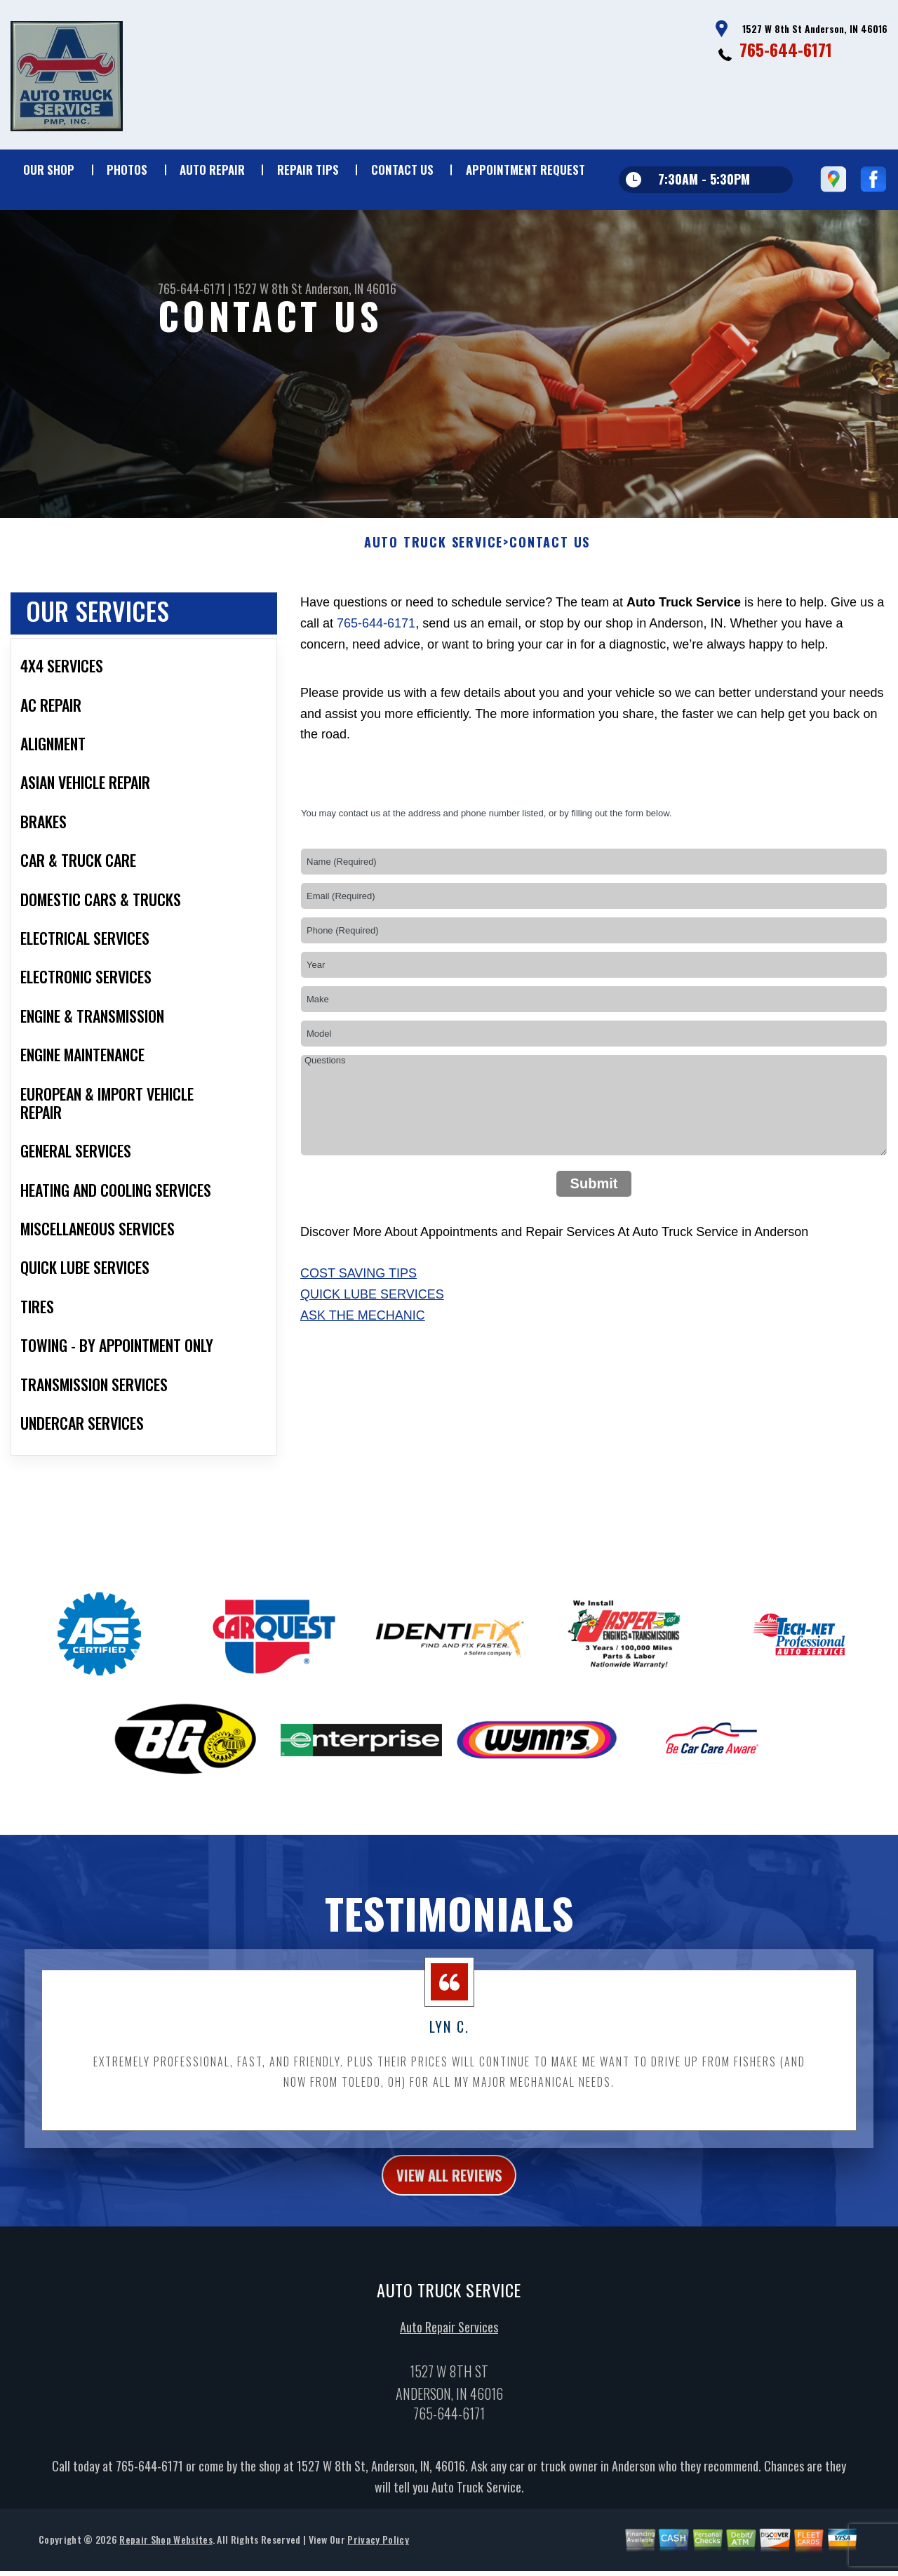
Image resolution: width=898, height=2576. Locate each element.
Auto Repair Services (449, 2357)
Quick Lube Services (372, 1320)
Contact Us (402, 169)
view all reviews (449, 2202)
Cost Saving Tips (358, 1299)
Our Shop (48, 169)
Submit (594, 1208)
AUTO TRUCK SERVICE (433, 568)
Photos (127, 169)
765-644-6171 (785, 49)
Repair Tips (308, 169)
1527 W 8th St (268, 288)
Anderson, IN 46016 (350, 288)
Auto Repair (212, 169)
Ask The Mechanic (362, 1341)
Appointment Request (525, 169)
